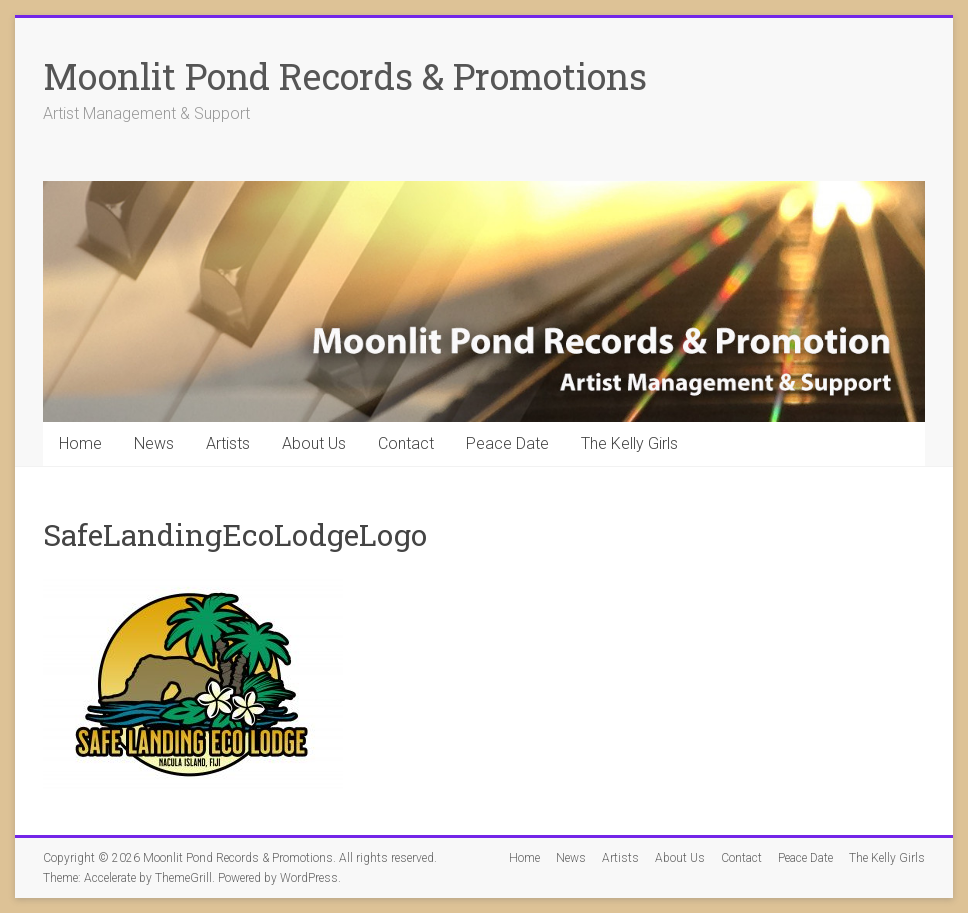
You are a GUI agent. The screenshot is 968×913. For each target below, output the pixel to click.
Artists (228, 443)
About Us (314, 443)
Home (80, 443)
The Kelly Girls (629, 443)
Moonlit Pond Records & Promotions (345, 76)
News (154, 443)
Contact (406, 443)
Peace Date (507, 443)
